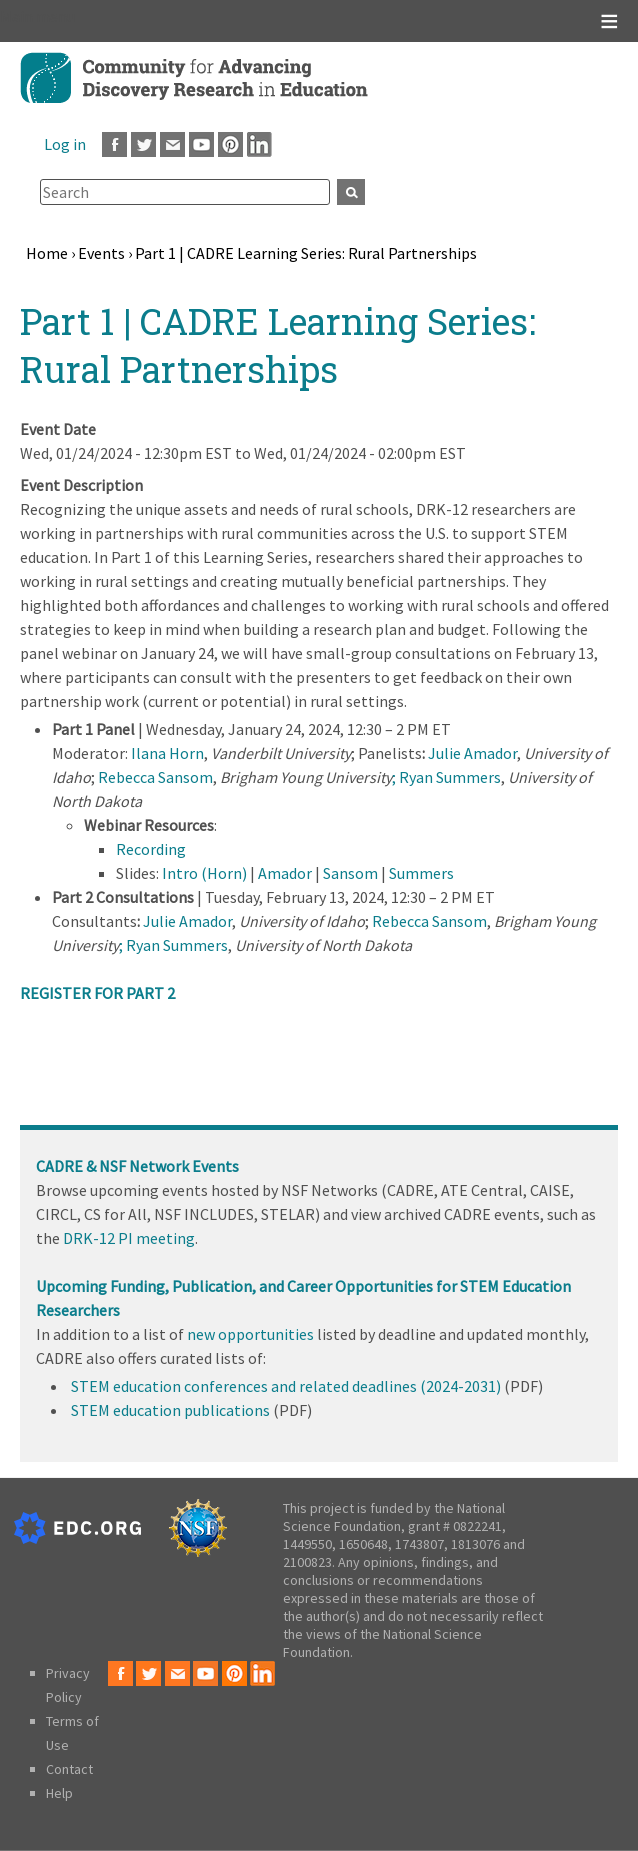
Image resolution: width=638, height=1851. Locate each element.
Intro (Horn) (204, 873)
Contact (69, 1769)
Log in (65, 144)
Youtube (201, 144)
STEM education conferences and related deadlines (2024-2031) (286, 1386)
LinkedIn (259, 144)
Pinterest (230, 144)
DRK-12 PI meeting (129, 1238)
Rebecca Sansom (155, 777)
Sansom (350, 873)
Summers (421, 873)
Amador (285, 873)
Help (59, 1793)
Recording (151, 849)
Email (172, 144)
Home (47, 253)
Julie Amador (472, 753)
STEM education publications (170, 1410)
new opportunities (250, 1334)
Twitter (143, 144)
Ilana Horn (167, 753)
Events (101, 253)
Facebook (114, 144)
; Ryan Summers (446, 777)
